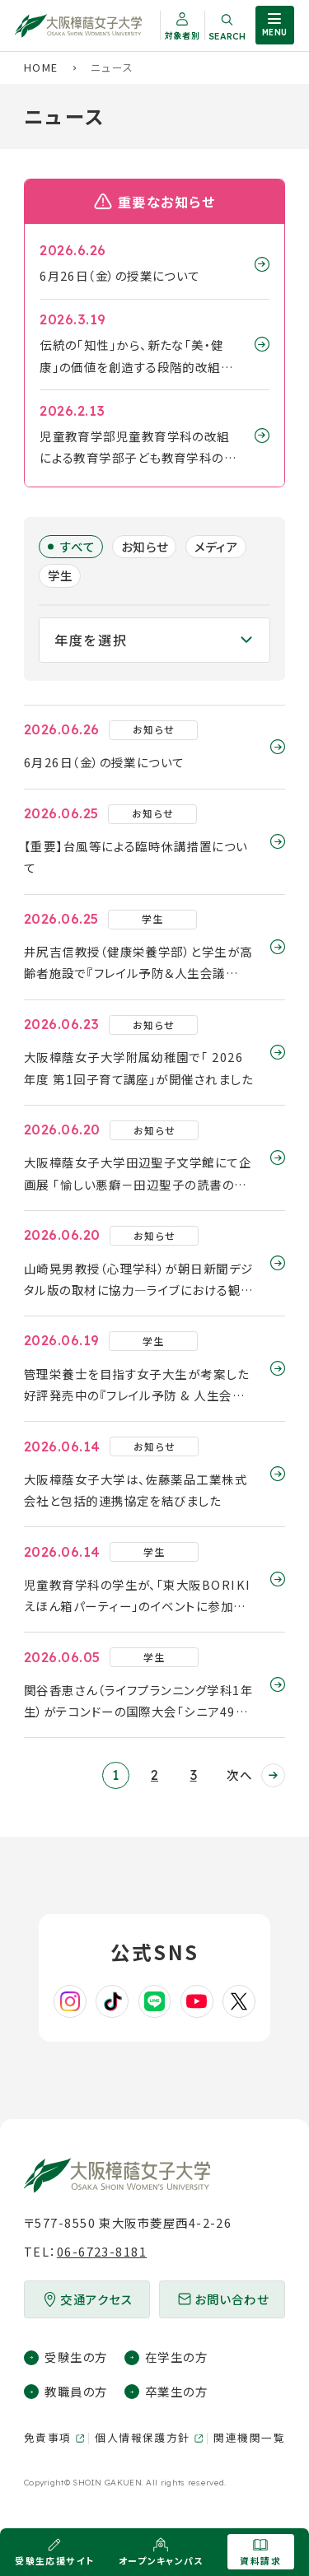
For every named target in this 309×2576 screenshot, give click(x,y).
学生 (60, 575)
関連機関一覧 (249, 2437)
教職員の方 (75, 2391)
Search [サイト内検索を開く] (227, 36)
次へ (239, 1774)
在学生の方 (176, 2356)
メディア (216, 546)
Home (41, 67)
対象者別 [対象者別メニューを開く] (182, 35)
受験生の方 (75, 2356)
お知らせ (145, 546)
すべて (78, 546)
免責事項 (48, 2437)
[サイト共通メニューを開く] (274, 25)
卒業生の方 (176, 2391)
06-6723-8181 (102, 2251)
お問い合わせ (231, 2299)
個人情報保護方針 (142, 2437)
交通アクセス (96, 2299)
